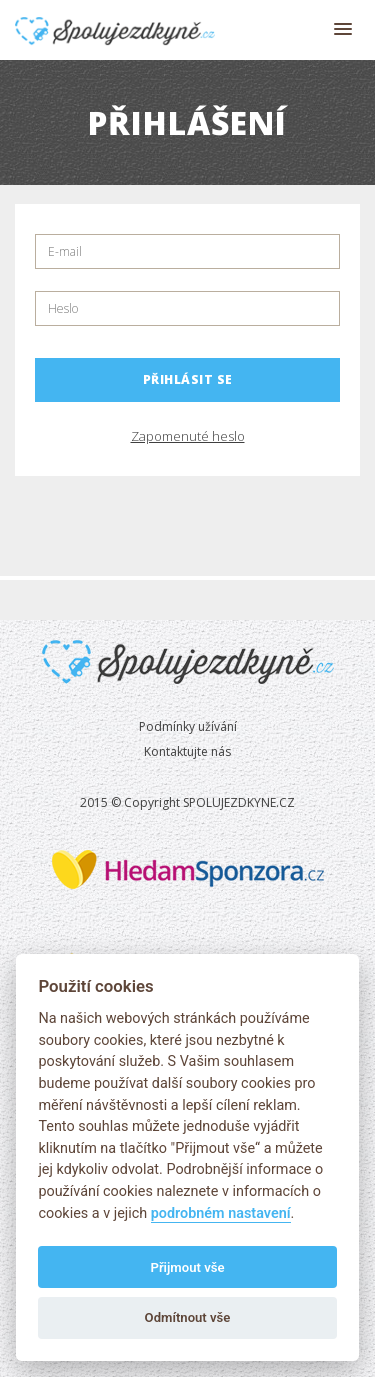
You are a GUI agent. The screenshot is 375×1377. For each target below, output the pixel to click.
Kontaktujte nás (187, 751)
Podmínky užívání (188, 726)
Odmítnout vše (188, 1317)
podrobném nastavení (221, 1213)
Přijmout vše (187, 1267)
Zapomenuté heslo (188, 436)
